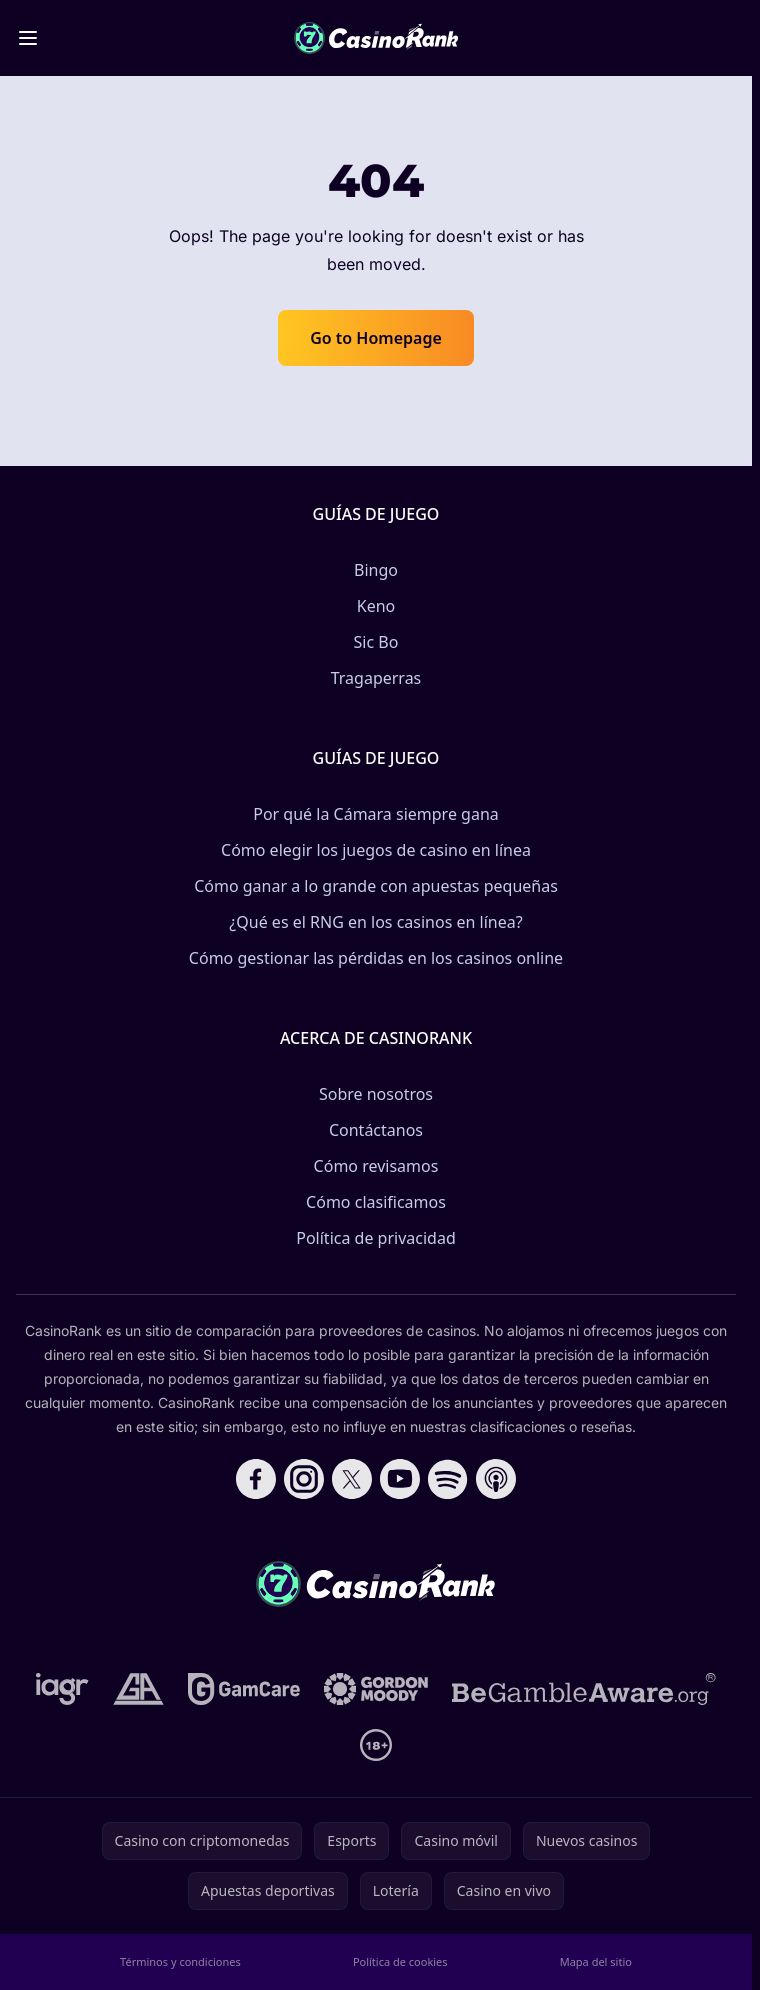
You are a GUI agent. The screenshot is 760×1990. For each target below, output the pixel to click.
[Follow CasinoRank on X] (352, 1479)
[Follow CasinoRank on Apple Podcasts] (496, 1479)
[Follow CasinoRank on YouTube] (400, 1479)
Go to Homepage (376, 338)
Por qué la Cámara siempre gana (376, 814)
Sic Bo (376, 642)
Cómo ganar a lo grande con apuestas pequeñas (376, 886)
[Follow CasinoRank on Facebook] (256, 1479)
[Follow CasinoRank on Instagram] (304, 1479)
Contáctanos (376, 1130)
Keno (376, 606)
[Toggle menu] (28, 38)
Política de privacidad (376, 1238)
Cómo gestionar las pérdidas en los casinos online (376, 958)
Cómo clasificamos (376, 1202)
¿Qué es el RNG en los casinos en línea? (375, 922)
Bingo (376, 570)
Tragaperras (376, 678)
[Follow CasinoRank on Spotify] (448, 1479)
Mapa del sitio (596, 1961)
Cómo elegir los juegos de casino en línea (376, 850)
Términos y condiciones (180, 1961)
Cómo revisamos (376, 1166)
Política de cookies (400, 1961)
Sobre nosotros (376, 1094)
